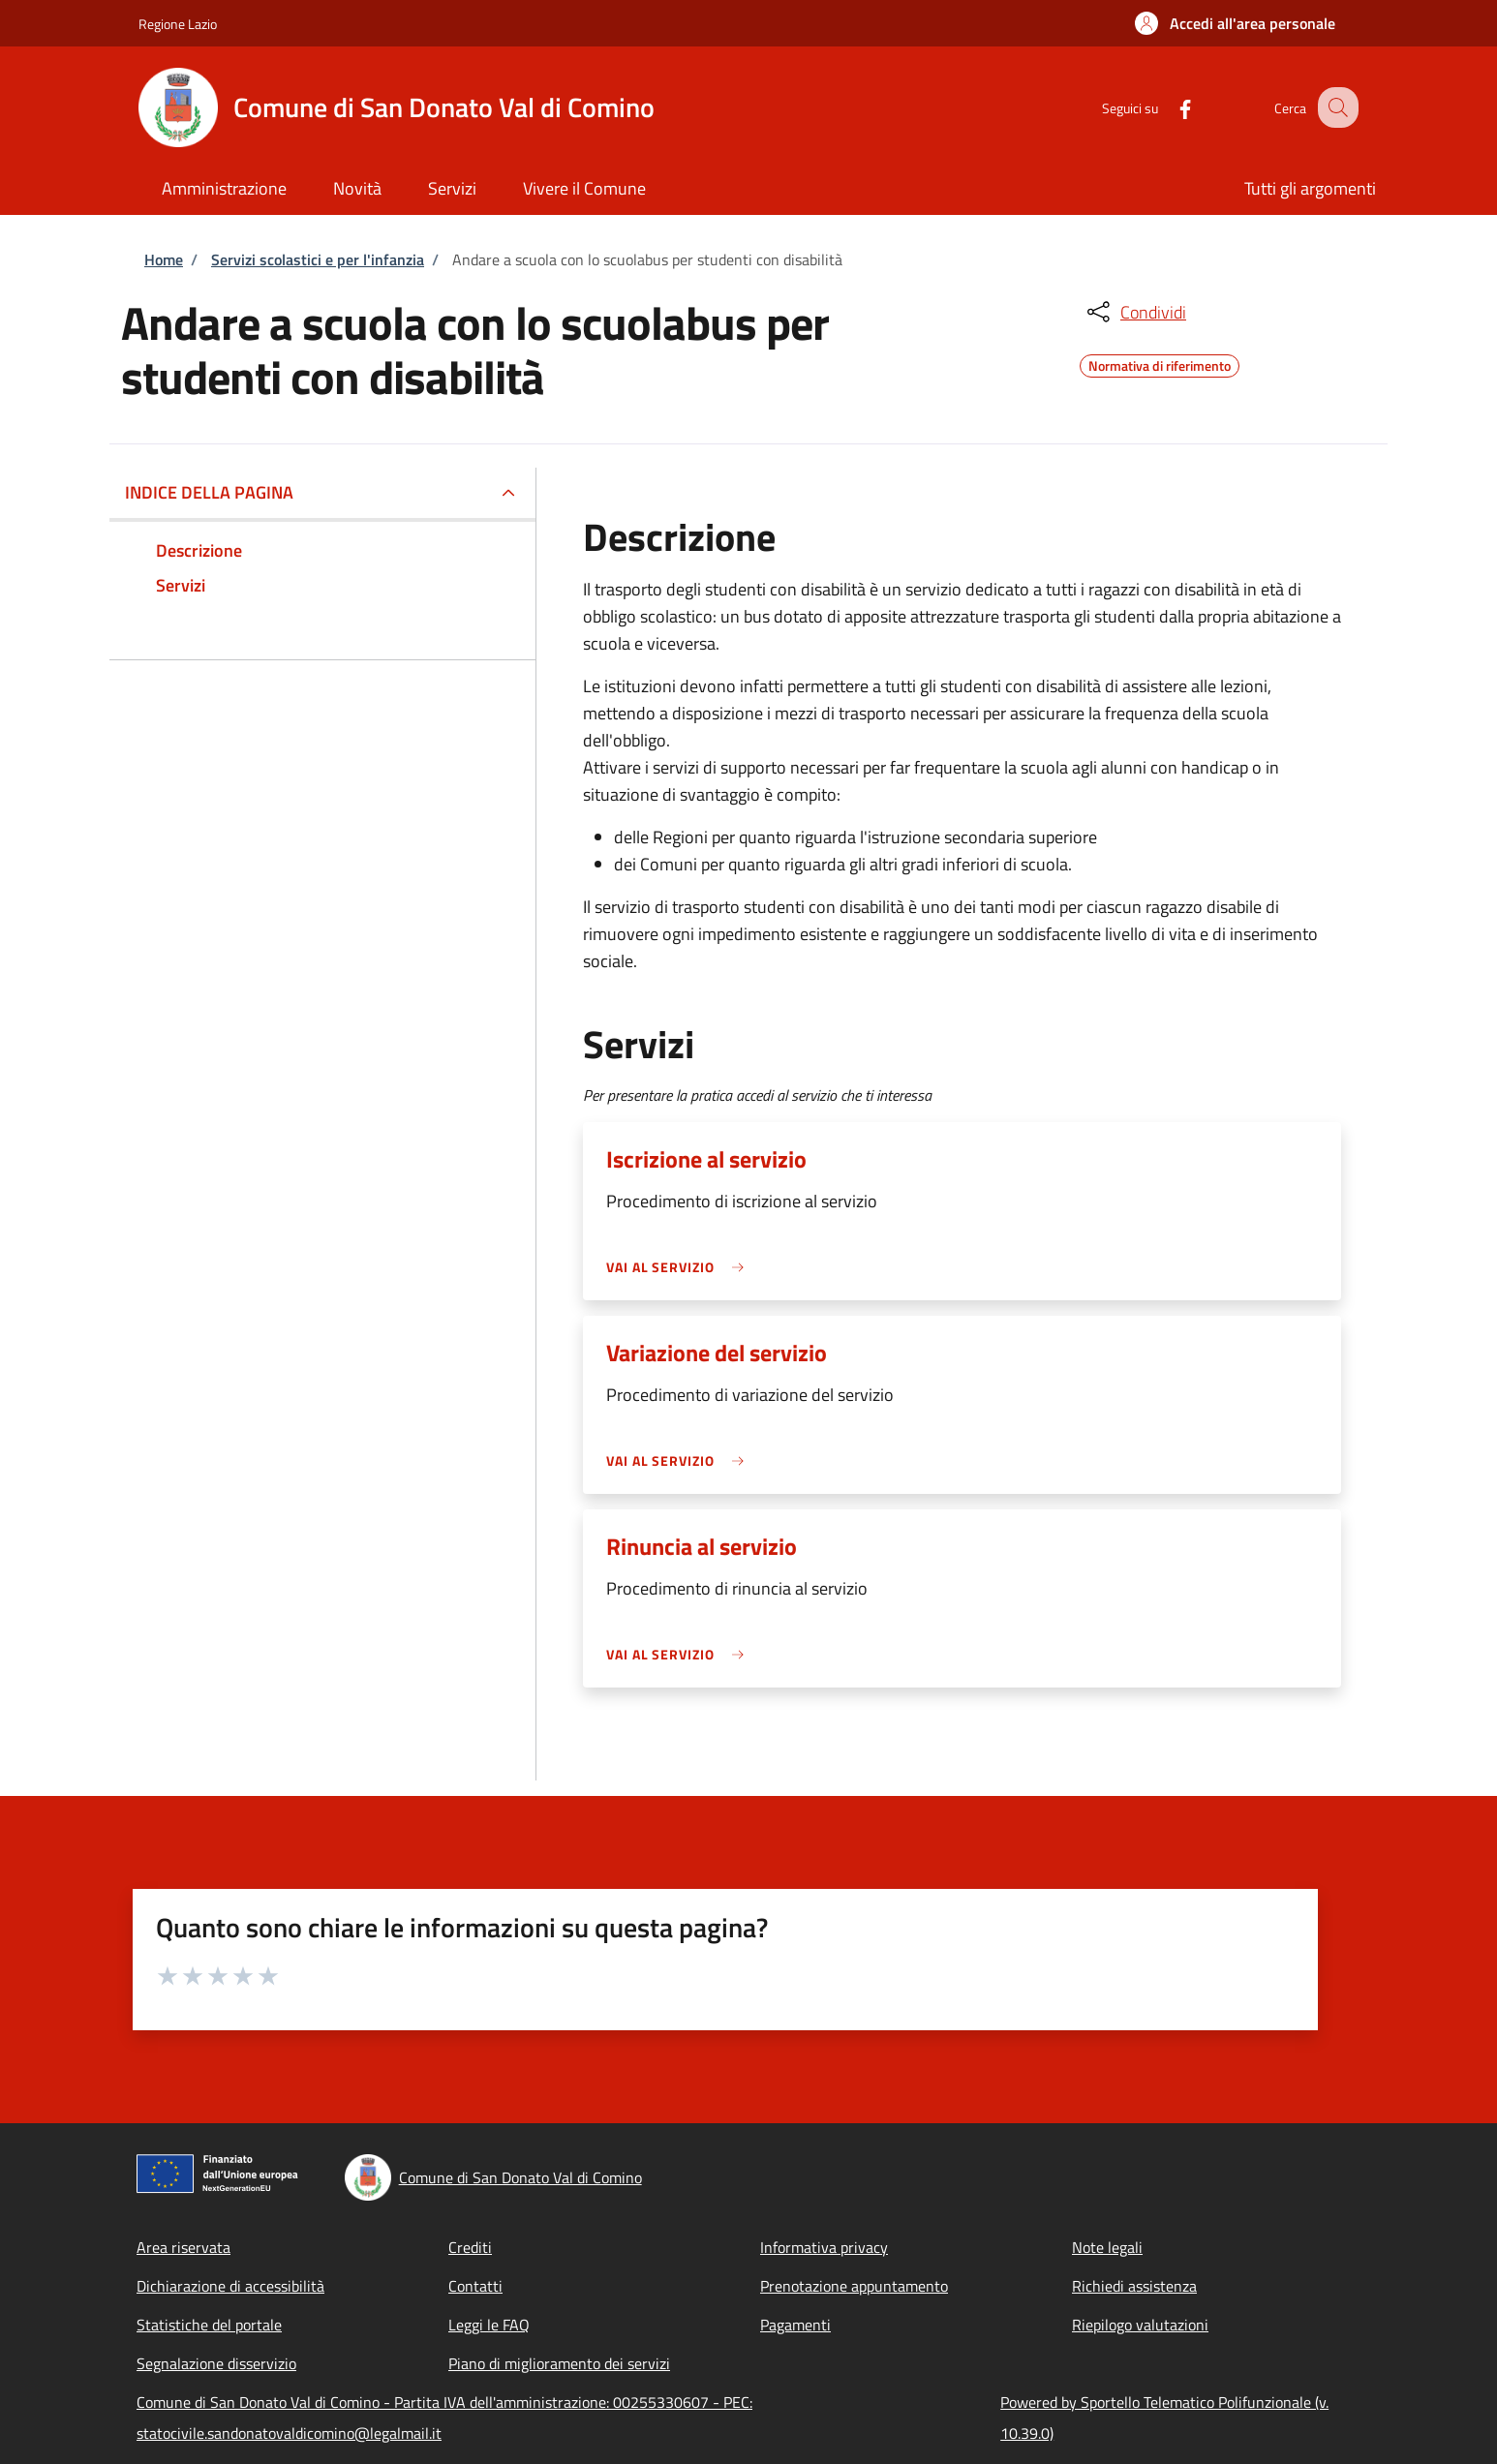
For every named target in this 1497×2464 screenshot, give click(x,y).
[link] (679, 1267)
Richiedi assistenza (1134, 2285)
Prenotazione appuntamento (854, 2285)
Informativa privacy (824, 2247)
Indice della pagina (209, 492)
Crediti (470, 2247)
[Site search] (1335, 107)
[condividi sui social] (1135, 311)
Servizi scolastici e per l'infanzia (317, 259)
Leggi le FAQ (489, 2324)
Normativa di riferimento (1159, 363)
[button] (1235, 23)
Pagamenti (795, 2324)
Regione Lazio (177, 24)
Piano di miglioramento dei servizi (559, 2363)
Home (163, 259)
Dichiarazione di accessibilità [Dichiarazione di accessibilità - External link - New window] (230, 2285)
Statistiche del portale (209, 2324)
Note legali (1107, 2247)
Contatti (475, 2285)
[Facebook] (1167, 107)
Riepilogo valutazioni (1140, 2324)
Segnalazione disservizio (216, 2363)
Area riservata (183, 2247)
